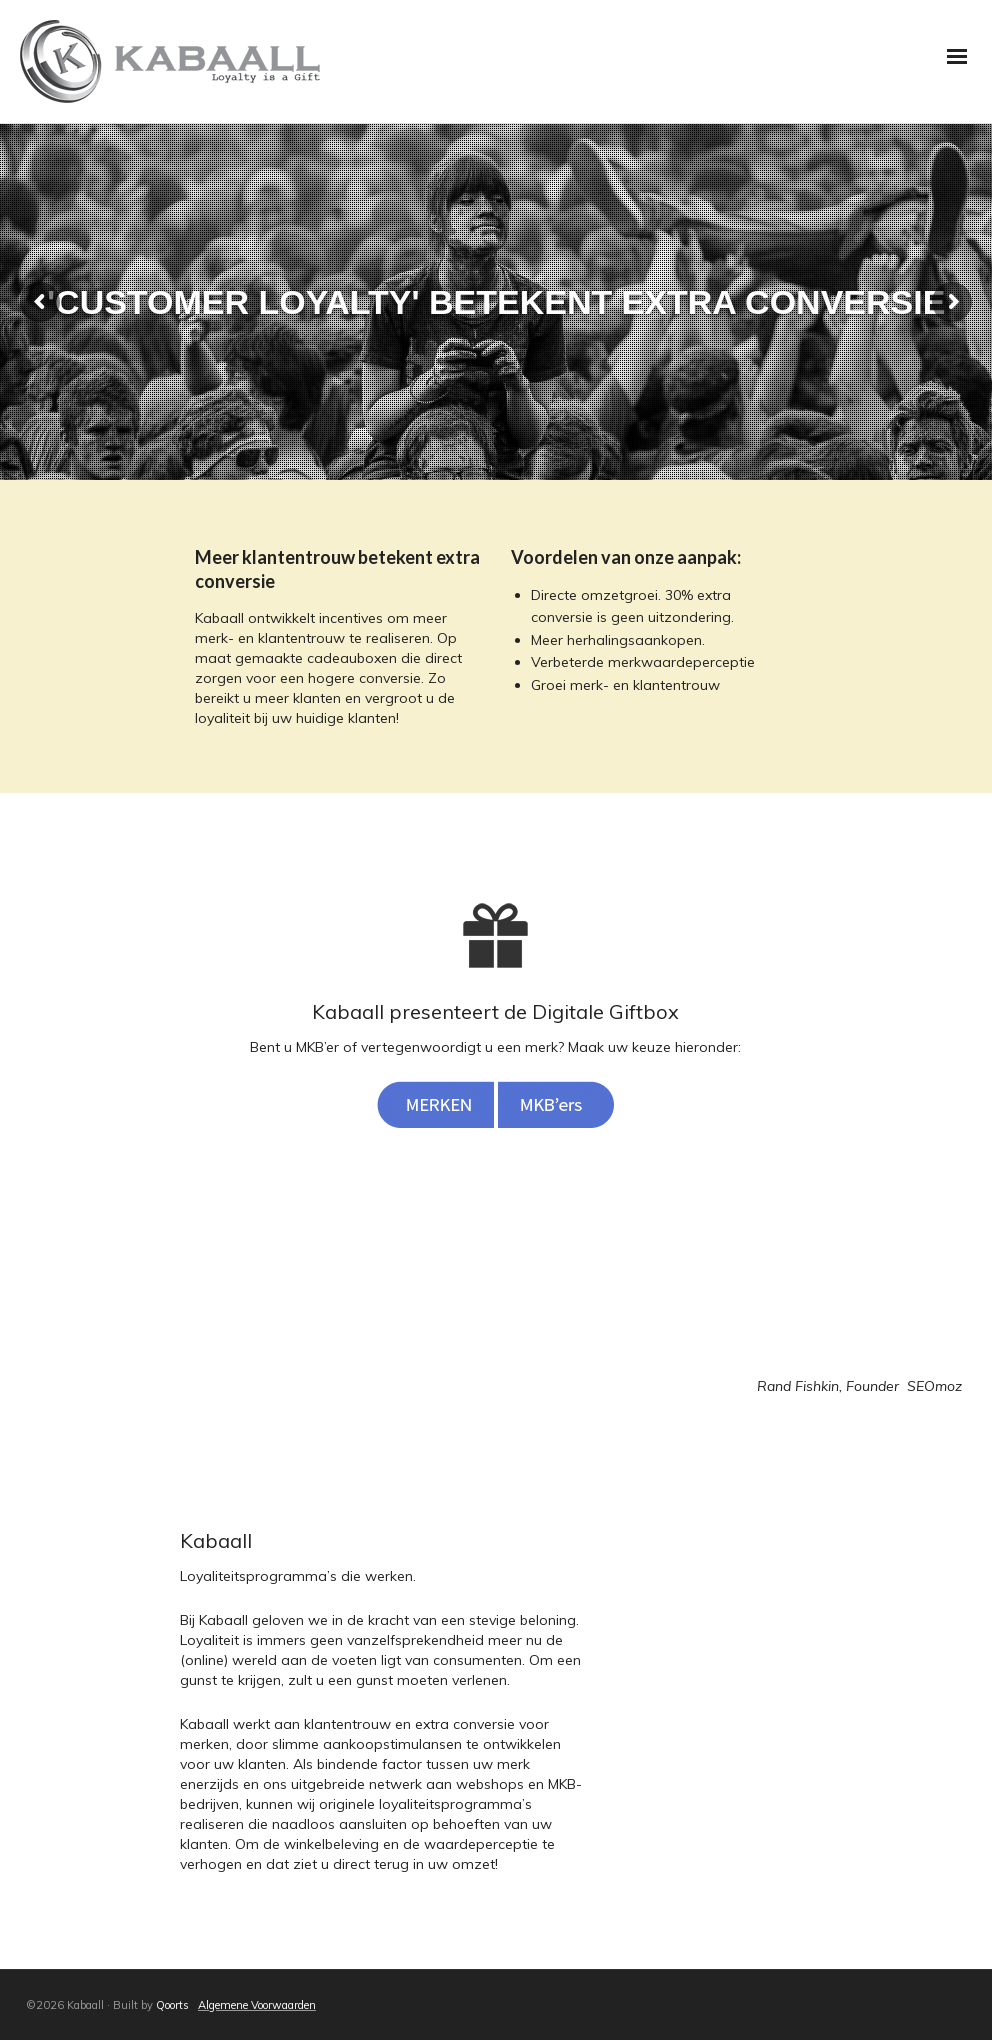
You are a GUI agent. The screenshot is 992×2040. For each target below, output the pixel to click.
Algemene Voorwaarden (257, 2005)
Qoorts (172, 2005)
